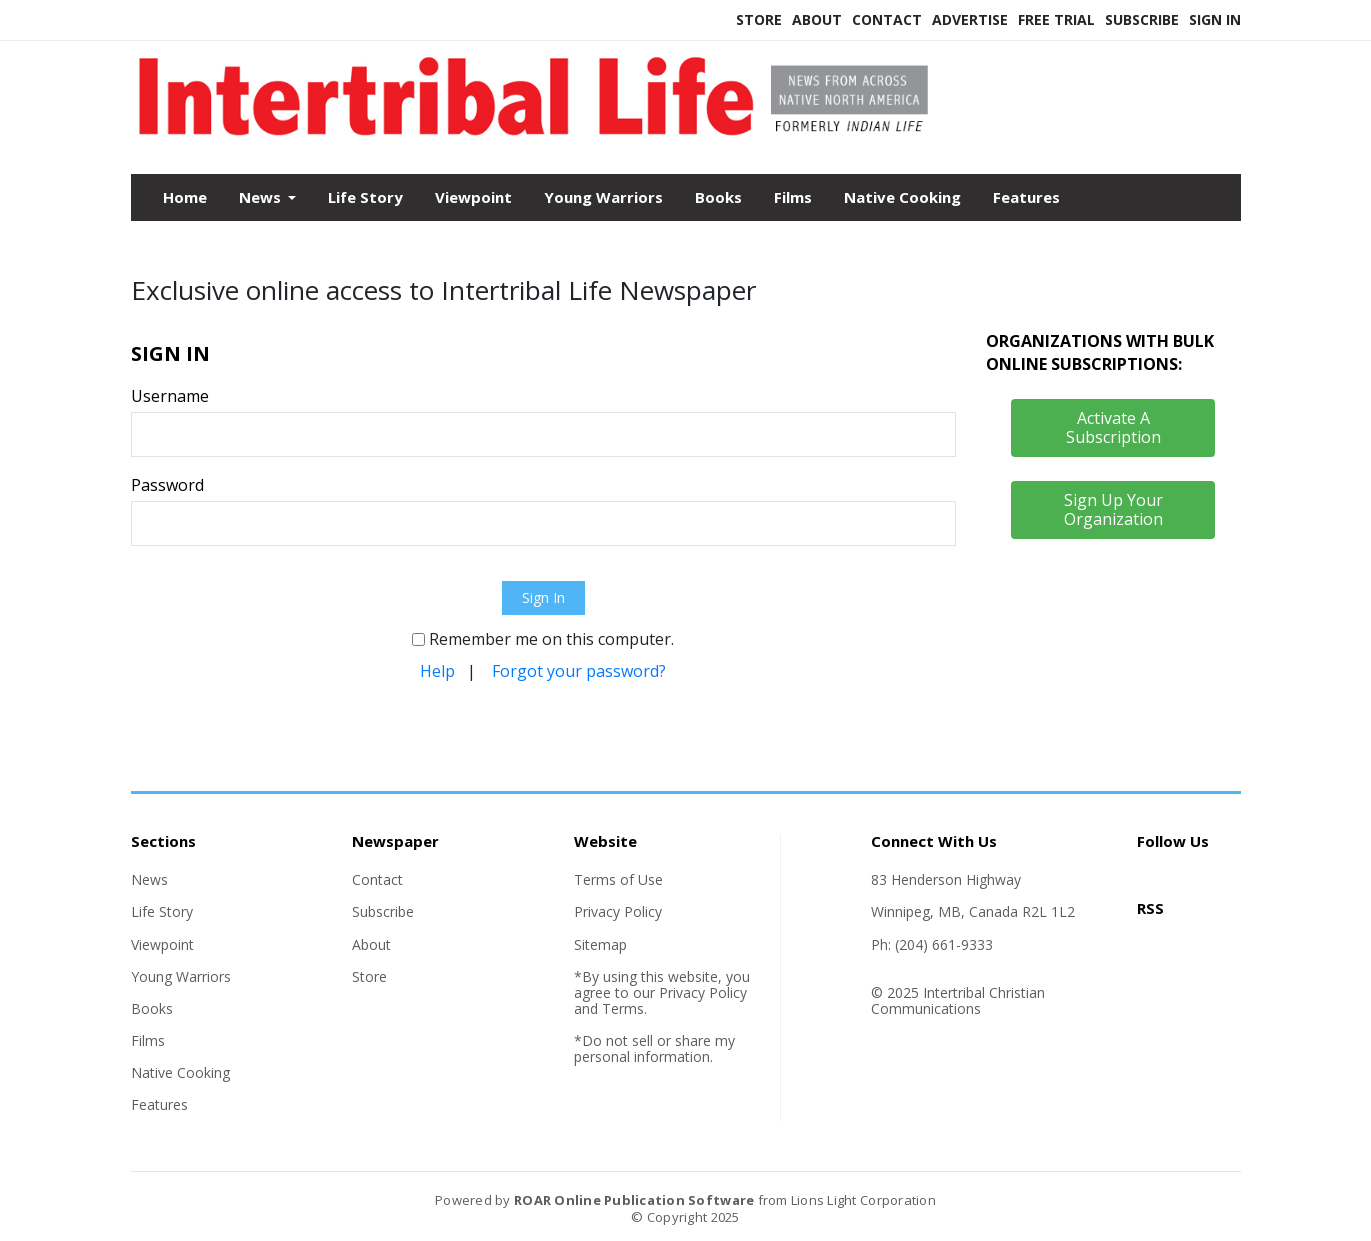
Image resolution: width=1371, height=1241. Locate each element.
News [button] (262, 197)
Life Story (365, 197)
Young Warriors (603, 197)
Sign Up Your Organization (1113, 509)
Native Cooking (902, 197)
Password (167, 485)
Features (1026, 197)
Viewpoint (473, 197)
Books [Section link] (152, 1008)
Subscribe (1142, 19)
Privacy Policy (618, 911)
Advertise (970, 19)
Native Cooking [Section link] (180, 1072)
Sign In (1215, 19)
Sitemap (600, 944)
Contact (887, 19)
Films (793, 197)
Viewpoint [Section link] (162, 944)
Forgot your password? (579, 671)
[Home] (543, 131)
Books (718, 197)
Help (437, 671)
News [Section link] (149, 879)
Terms (623, 1008)
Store (759, 19)
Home (185, 197)
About (817, 19)
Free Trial (1056, 19)
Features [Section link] (159, 1104)
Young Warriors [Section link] (181, 976)
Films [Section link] (148, 1040)
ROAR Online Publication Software (634, 1200)
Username (170, 396)
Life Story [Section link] (162, 911)
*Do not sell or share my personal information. (654, 1048)
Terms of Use (618, 879)
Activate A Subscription (1113, 427)
